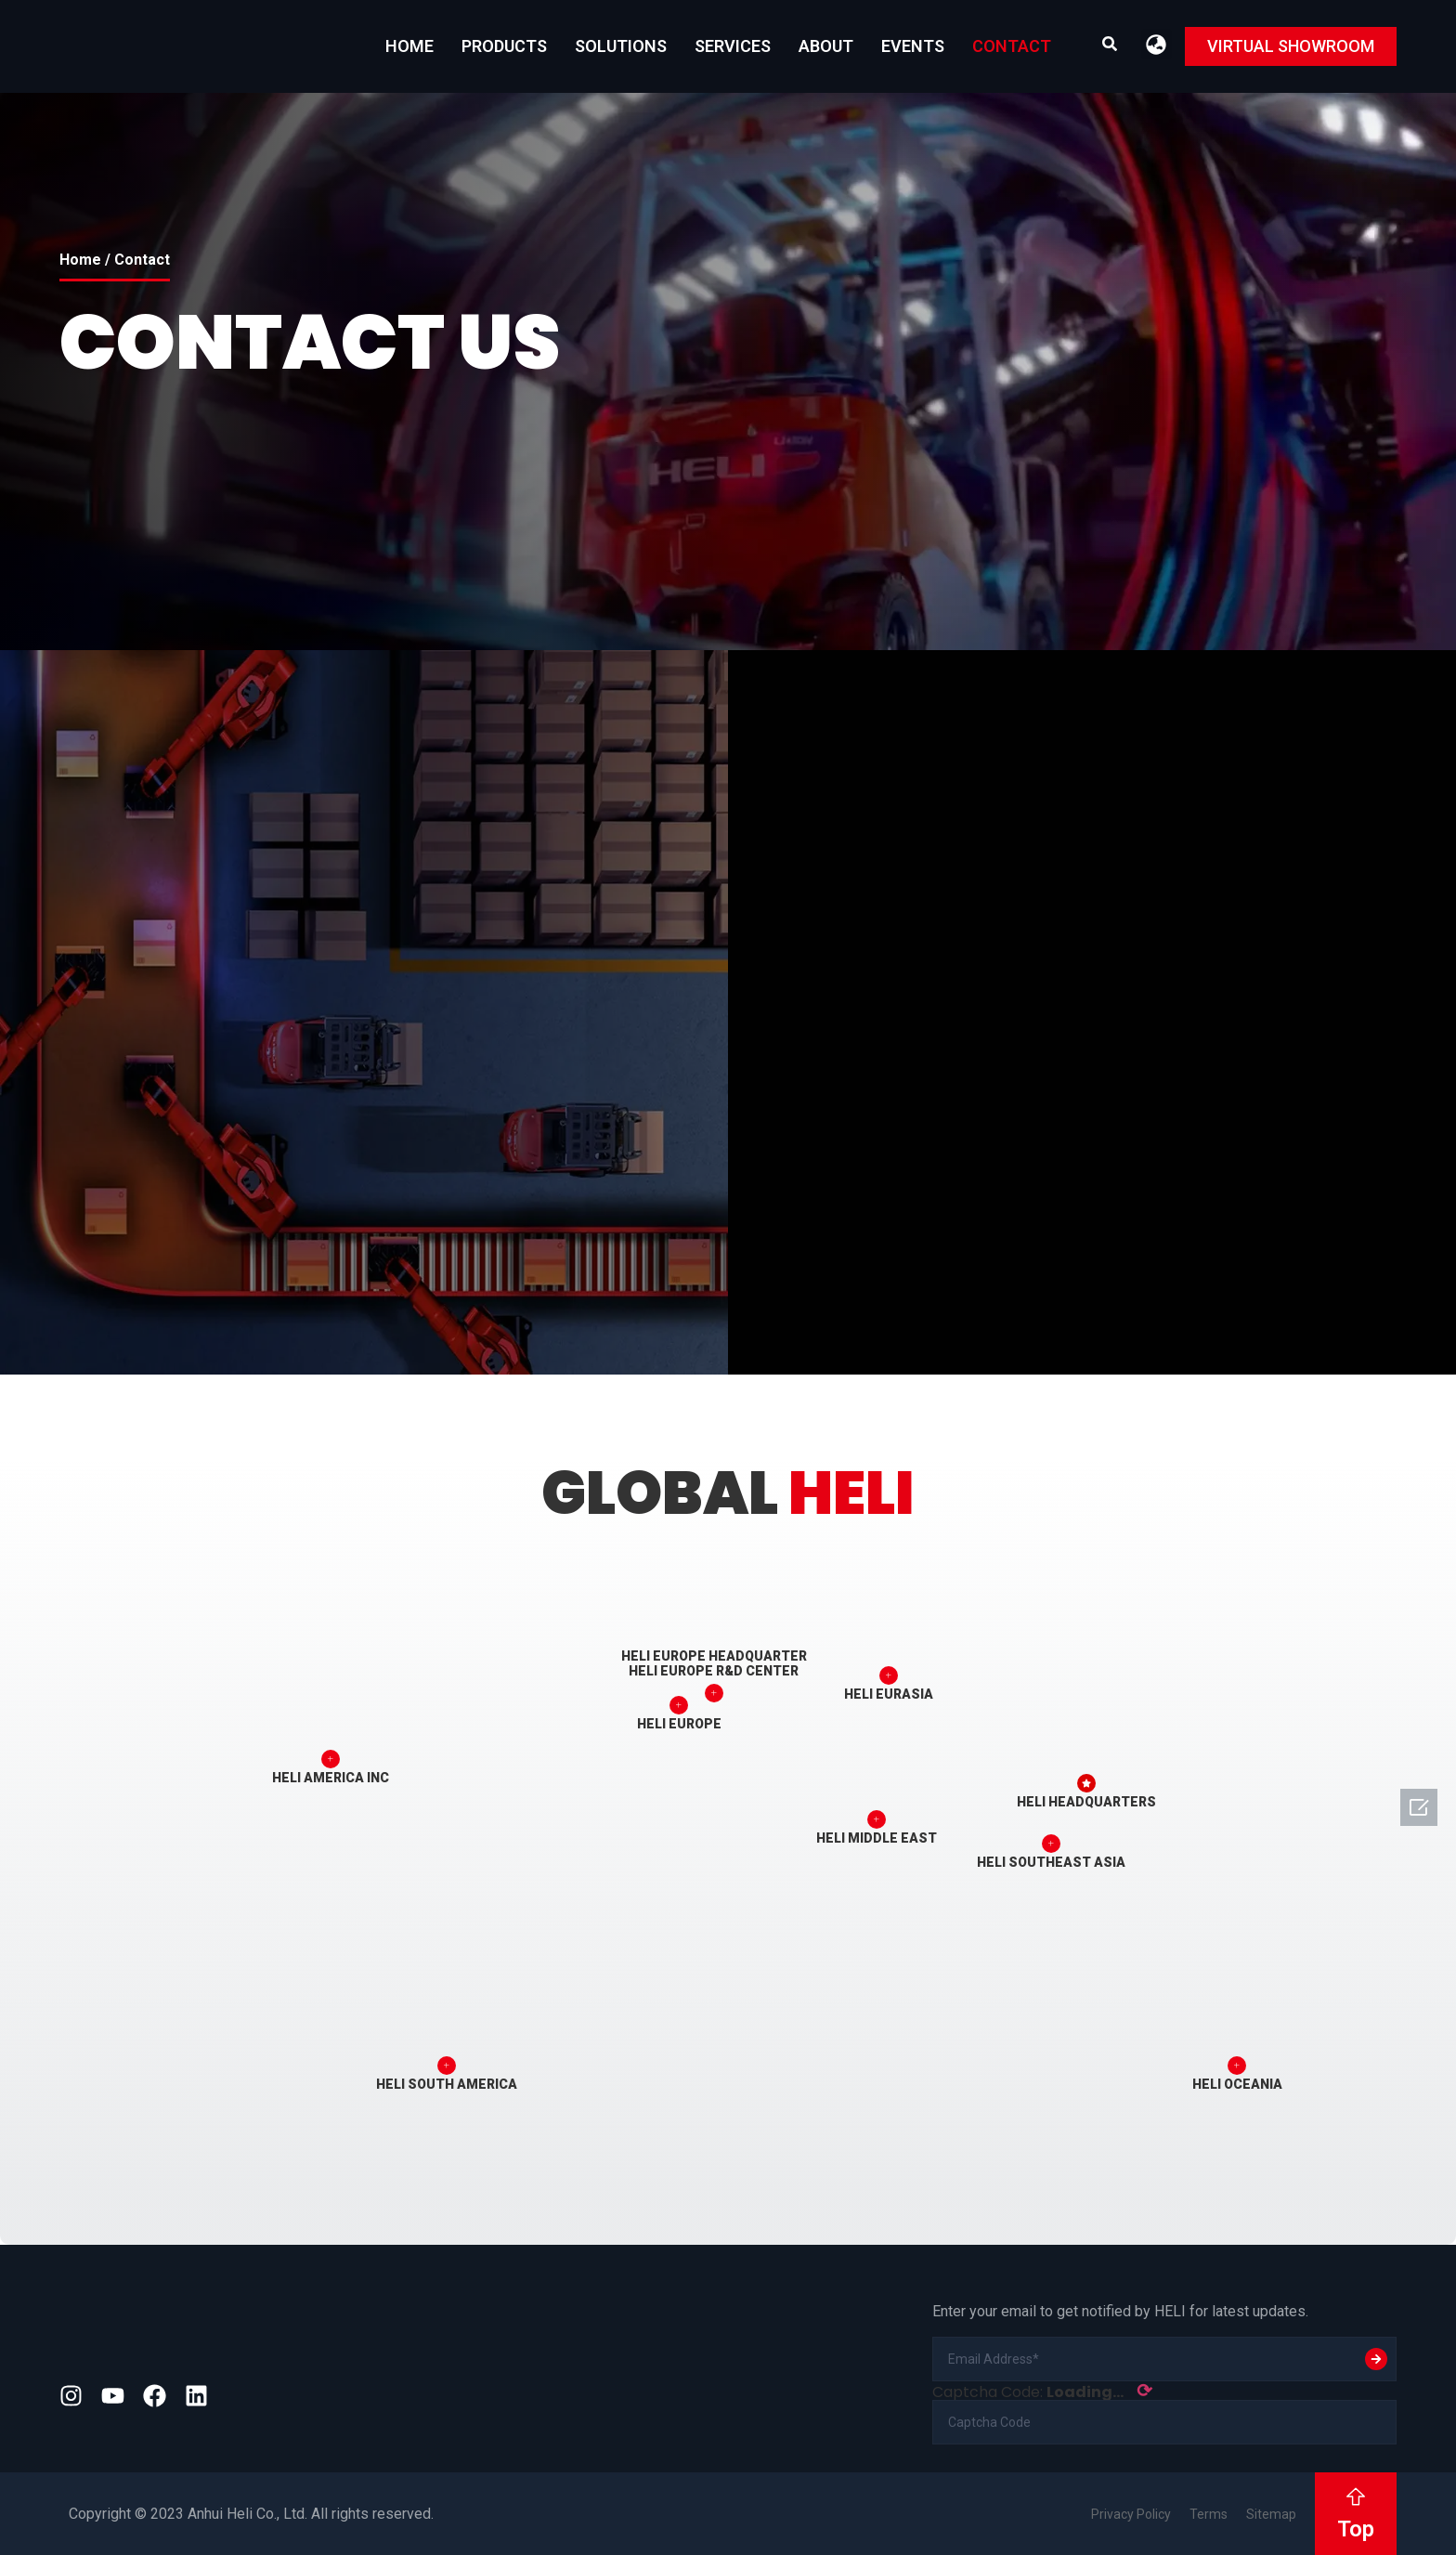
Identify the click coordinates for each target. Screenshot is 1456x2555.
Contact (1011, 46)
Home (409, 46)
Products (504, 46)
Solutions (621, 46)
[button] (1156, 44)
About (826, 46)
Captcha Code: (1042, 2390)
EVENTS (912, 46)
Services (733, 46)
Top (1355, 2529)
